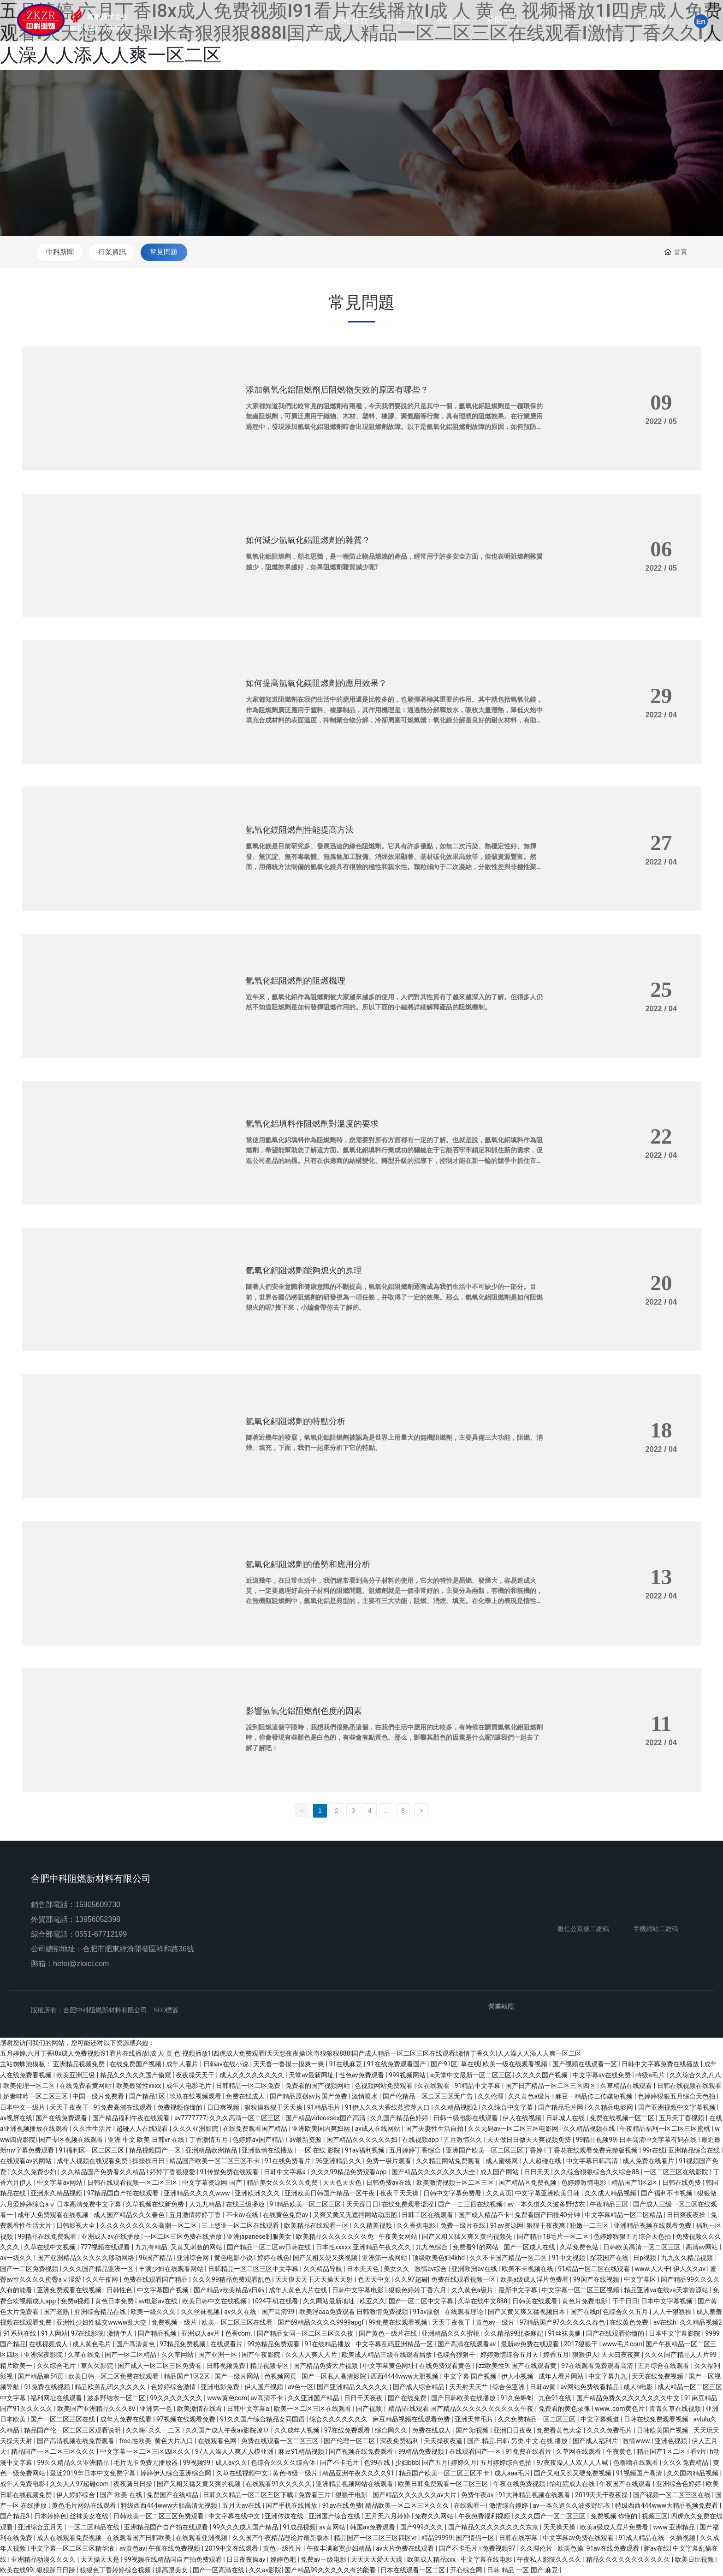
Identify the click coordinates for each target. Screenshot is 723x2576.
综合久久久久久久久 (339, 2420)
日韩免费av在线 (389, 2183)
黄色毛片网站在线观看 (85, 2506)
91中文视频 (569, 2258)
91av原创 (427, 2312)
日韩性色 (120, 2291)
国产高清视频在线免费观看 (76, 2441)
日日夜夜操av (246, 2560)
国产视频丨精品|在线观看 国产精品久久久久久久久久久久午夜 (445, 2409)
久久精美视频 (373, 2226)
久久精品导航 (323, 2269)
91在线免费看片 (288, 2161)
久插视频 (683, 2538)
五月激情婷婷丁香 (195, 2215)
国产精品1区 (147, 2097)
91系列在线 (20, 2333)
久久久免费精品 (686, 2463)
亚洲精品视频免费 (79, 2065)
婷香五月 (556, 2355)
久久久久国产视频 (542, 2075)
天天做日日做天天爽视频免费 (529, 2140)
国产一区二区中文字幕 (422, 2301)
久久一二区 (165, 2430)
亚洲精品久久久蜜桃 (451, 2333)
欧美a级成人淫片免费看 (535, 2280)
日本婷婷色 (50, 2517)
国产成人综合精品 (419, 2387)
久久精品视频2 (456, 2107)
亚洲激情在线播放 (268, 2150)
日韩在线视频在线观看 (689, 2086)
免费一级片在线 (463, 2226)
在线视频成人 (49, 2344)
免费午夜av (478, 2495)
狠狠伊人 (585, 2355)
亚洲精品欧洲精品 (211, 2150)
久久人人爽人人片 (311, 2355)
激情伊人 (120, 2333)
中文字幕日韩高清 (592, 2161)
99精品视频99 (596, 2140)
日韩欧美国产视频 (663, 2430)
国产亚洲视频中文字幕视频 (677, 2107)
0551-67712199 (101, 1934)
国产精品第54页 (41, 2376)
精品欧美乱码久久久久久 (111, 2387)
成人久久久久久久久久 (252, 2075)
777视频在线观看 (106, 2247)
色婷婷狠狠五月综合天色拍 (677, 2097)
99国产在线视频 (597, 2280)
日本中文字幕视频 (667, 2301)
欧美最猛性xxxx (139, 2086)
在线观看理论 (464, 2312)
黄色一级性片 (283, 2549)
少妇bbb (407, 2463)
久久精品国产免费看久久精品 (104, 2172)
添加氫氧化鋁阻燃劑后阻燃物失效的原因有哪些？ (337, 390)
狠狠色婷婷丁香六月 (418, 2291)
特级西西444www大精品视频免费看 (667, 2506)
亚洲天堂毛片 (475, 2420)
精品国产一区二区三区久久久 (53, 2452)
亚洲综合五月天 (41, 2527)
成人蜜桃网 (502, 2161)
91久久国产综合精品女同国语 (263, 2420)
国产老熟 (57, 2312)
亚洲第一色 (156, 2409)
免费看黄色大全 (560, 2430)
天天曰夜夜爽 (621, 2355)
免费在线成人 (246, 2097)
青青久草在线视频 (675, 2409)
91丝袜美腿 (565, 2333)
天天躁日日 (362, 2204)
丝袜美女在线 (90, 2517)
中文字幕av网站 (60, 2183)
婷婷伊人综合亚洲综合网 (176, 2473)
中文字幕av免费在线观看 (579, 2538)
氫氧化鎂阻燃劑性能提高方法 (300, 830)
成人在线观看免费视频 (70, 2538)
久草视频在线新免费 (155, 2204)
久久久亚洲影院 (196, 2129)
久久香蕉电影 (417, 2226)
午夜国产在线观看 (625, 2484)
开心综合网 (467, 2570)
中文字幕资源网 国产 (212, 2183)
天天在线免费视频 (658, 2376)
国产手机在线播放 (292, 2506)
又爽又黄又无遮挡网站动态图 (355, 2215)
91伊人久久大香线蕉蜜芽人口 (388, 2107)
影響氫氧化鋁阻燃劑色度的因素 (304, 1711)
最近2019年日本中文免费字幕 (93, 2473)
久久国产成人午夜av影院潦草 (228, 2430)
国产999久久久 (422, 2527)
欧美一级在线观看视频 (516, 2065)
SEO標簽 (166, 2011)
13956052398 (97, 1920)
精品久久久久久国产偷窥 (136, 2075)
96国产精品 (156, 2258)
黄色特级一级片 (296, 2473)
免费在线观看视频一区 (464, 2280)
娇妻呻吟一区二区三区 (36, 2097)
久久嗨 (135, 2430)
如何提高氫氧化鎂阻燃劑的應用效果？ (316, 684)
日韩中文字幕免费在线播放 (661, 2065)
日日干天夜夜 (364, 2398)
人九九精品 (206, 2204)
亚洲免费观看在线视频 (70, 2291)
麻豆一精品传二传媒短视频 (594, 2097)
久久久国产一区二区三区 (551, 2517)
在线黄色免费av (286, 2215)
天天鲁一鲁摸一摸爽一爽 (289, 2065)
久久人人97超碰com (80, 2484)
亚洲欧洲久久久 (258, 2194)
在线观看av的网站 (26, 2161)
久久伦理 (491, 2097)
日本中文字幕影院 (675, 2333)
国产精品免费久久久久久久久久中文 (628, 2398)
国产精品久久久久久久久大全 (434, 2172)
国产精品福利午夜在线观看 (131, 2118)
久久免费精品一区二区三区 (537, 2420)
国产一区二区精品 (131, 2355)
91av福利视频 (365, 2150)
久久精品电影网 (611, 2107)
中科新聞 (62, 252)
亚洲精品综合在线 (694, 2150)
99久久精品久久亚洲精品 (73, 2463)
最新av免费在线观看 (531, 2344)
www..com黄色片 (620, 2409)
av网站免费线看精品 (590, 2387)
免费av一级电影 (324, 2560)
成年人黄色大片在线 (298, 2291)
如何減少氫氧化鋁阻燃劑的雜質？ (308, 538)
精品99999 (436, 2538)
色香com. (239, 2333)
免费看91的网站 (476, 2247)
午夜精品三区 (610, 2204)
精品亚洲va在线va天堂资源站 (667, 2291)
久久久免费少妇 (34, 2172)
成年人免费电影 (23, 2484)
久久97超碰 (411, 2280)
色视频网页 (281, 2376)
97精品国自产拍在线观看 (123, 2194)
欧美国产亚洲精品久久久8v (96, 2409)
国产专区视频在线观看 (72, 2140)
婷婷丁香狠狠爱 (173, 2172)
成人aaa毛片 (512, 2473)
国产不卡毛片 (340, 2463)
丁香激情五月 (209, 2140)
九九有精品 (151, 2247)
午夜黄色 (620, 2452)
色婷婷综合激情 (174, 2387)
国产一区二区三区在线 (63, 2420)
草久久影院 (97, 2366)
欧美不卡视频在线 (528, 2269)
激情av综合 (432, 2269)
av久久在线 (241, 2312)
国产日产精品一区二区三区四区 (551, 2086)
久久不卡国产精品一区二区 (508, 2258)
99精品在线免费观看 (48, 2237)
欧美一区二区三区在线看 (237, 2323)
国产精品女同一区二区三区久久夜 (306, 2333)
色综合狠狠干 (457, 2355)
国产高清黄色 (136, 2344)
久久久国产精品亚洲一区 (99, 2269)
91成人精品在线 (642, 2538)
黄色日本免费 (115, 2301)
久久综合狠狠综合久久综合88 (597, 2172)
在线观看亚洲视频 (202, 2538)
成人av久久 (231, 2463)
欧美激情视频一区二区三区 (455, 2183)
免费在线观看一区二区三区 (280, 2441)
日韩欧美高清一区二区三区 (642, 2247)
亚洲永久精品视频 (56, 2194)
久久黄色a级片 (530, 2097)
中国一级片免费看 (98, 2097)
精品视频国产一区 (155, 2150)
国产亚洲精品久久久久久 (353, 2387)
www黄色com (227, 2398)
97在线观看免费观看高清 (597, 2366)
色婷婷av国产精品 (259, 2140)
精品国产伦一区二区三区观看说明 (73, 2430)
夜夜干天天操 (400, 2194)
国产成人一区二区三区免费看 (160, 2366)
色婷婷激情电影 (584, 2183)
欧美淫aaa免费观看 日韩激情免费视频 (354, 2312)
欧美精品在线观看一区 (317, 2226)
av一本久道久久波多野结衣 (547, 2204)
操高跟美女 (172, 2570)
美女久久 (397, 2269)
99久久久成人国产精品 (246, 2527)
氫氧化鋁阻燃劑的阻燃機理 (295, 978)
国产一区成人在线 (530, 2247)
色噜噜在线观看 (636, 2463)
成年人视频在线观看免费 (93, 2161)
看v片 (698, 2452)
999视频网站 (408, 2075)
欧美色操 (570, 2549)
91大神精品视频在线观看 (535, 2495)
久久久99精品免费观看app (350, 2172)
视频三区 (655, 2517)
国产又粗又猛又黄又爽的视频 (199, 2484)
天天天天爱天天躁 (377, 2560)
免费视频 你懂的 (615, 2517)
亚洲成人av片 (201, 2333)
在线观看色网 (218, 2441)
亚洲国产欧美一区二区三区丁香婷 (495, 2150)
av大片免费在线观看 (406, 2549)
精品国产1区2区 (635, 2183)
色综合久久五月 (626, 2312)
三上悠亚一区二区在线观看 (240, 2226)
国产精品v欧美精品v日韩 (230, 2291)
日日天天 (537, 2172)
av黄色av (132, 2549)
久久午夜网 (102, 2280)
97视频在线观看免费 (186, 2420)
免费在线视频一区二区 (623, 2118)
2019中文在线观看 (232, 2549)
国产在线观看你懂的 (616, 2333)
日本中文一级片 (23, 2107)
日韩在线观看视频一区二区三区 (133, 2183)
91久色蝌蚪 (517, 2398)
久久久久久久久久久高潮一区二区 (149, 2226)
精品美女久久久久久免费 (283, 2183)
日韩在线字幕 (519, 2538)
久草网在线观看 (579, 2452)
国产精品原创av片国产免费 (309, 2097)
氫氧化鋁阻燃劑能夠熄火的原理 (304, 1271)
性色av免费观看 (362, 2075)
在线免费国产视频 (136, 2065)
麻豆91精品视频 (302, 2452)
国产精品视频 (158, 2333)
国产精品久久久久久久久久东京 (494, 2527)
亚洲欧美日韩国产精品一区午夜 (330, 2194)
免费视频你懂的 (180, 2107)
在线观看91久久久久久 (279, 2484)
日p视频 (645, 2258)
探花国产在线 (610, 2258)
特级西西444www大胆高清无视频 (170, 2506)
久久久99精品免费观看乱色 (232, 2280)
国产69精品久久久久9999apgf (322, 2323)
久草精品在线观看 (626, 2086)
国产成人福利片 (596, 2441)
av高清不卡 (267, 2398)
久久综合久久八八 (695, 2075)
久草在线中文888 (483, 2301)
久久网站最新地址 (329, 2301)
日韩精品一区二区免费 (249, 2086)
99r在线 (654, 2150)
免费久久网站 (435, 2517)
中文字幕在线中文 (234, 2517)
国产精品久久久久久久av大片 (415, 2495)
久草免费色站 (580, 2247)
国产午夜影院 (262, 2355)
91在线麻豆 (346, 2065)
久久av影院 (265, 2570)
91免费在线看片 (529, 2452)
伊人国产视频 (264, 2387)
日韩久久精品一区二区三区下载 (249, 2495)
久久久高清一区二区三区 (245, 2118)
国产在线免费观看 (62, 2118)
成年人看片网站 (562, 2376)
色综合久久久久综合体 (284, 2463)
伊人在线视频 (523, 2118)
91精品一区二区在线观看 (594, 2269)
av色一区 (301, 2387)
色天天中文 (374, 2280)
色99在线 (378, 2463)
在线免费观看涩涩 (408, 2204)
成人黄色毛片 (92, 2344)
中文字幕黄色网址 (389, 2366)
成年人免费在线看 (126, 2420)
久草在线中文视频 (50, 2247)
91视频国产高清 (640, 2473)
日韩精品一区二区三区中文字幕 (254, 2269)
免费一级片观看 (389, 2161)
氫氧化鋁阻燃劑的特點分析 (295, 1419)
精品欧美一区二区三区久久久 (407, 2506)
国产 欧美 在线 (121, 2495)
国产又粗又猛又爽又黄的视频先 (468, 2237)
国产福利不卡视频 (667, 2194)
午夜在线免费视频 (519, 2484)
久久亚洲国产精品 (314, 2398)
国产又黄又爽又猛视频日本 (527, 2312)
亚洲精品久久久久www (197, 2194)
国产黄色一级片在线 (388, 2333)
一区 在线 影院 (320, 2150)
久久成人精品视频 (611, 2194)
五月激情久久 (464, 2140)
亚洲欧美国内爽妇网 (321, 2129)
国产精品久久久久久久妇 (362, 2140)
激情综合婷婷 (509, 2506)
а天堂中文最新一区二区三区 (471, 2075)
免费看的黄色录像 (565, 2409)
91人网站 (54, 2333)
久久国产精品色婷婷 (400, 2118)
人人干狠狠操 (673, 2312)
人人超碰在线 (542, 2161)
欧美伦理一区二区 (29, 2086)
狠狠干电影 (352, 2495)
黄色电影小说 (234, 2258)
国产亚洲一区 (218, 2355)
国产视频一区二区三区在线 (672, 2495)
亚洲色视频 (671, 2441)
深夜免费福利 (400, 2441)
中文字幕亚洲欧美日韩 (548, 2194)
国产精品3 (15, 2517)
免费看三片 (315, 2495)
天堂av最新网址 (312, 2075)
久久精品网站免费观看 (449, 2161)
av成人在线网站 (378, 2129)
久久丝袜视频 (201, 2312)
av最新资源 (306, 2140)
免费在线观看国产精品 (156, 2280)
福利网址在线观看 (56, 2398)
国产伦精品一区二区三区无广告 (428, 2097)
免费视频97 (499, 2549)
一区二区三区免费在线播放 (183, 2237)
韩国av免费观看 (373, 2527)
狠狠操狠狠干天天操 (274, 2107)
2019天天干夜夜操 (602, 2495)
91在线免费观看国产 (397, 2065)
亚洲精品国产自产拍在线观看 (166, 2527)
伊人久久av (690, 2269)
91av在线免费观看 (614, 2549)
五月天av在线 (242, 2506)
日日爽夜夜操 (687, 2215)
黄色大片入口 (174, 2441)
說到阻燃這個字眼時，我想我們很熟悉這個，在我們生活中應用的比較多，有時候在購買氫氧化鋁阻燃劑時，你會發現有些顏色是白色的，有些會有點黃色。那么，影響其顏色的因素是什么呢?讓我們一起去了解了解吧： (394, 1738)
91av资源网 (506, 2226)
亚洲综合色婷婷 (679, 2484)
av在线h (664, 2323)
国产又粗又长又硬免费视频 (573, 2473)
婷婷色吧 (283, 2560)
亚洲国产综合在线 (335, 2517)
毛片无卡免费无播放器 (146, 2463)
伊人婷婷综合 (76, 2495)
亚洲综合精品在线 (100, 2312)
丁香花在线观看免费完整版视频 (593, 2150)
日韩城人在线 (566, 2118)
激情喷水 (365, 2097)
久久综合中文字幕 (507, 2107)
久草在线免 (84, 2355)
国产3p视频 (473, 2430)
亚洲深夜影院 (44, 2355)
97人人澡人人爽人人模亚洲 (235, 2452)
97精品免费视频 (183, 2344)
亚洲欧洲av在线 (474, 2269)
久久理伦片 (537, 2549)
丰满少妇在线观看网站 (172, 2269)
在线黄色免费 (630, 2323)
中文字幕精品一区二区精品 (624, 2215)
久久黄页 (499, 2194)
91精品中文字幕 (478, 2086)
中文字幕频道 (601, 2420)
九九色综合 (432, 2247)
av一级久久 (17, 2258)
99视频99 (197, 2463)
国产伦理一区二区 (350, 2441)
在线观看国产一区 (475, 2452)
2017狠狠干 (581, 2344)
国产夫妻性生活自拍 (435, 2129)
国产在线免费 (408, 2398)
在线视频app (421, 2140)
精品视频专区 (270, 2366)
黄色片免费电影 (585, 2301)
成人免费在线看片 (649, 2161)
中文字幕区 (641, 2280)
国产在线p (585, 2312)
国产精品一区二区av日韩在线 (270, 2247)
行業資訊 (118, 252)
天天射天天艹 (469, 2387)
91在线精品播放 (328, 2344)
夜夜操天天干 (196, 2075)
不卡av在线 (243, 2215)
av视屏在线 (16, 2118)
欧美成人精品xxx (432, 2560)
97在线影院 (87, 2333)
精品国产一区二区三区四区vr (376, 2538)
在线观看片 (227, 2344)
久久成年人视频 (297, 2430)
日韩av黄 (543, 2387)
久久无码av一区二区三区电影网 (514, 2129)
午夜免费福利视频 (484, 2517)
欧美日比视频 (695, 2560)
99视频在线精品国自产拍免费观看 (173, 2560)
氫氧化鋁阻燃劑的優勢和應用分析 (308, 1564)
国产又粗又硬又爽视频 (326, 2258)
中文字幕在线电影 (487, 2560)
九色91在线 (556, 2398)
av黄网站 (333, 2527)
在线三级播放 (246, 2204)
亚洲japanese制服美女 (260, 2237)
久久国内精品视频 (693, 2473)
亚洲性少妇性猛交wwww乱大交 (102, 2323)
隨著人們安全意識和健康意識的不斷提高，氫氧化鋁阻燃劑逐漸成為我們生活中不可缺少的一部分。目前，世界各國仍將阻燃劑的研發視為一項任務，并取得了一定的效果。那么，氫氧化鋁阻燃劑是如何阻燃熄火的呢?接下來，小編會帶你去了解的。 (394, 1297)
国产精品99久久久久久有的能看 (330, 2570)
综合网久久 (392, 2430)
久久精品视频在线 (589, 2129)
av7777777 (190, 2118)
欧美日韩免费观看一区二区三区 (444, 2484)
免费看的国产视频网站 (318, 2086)
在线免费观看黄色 (445, 2366)
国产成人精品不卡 (484, 2215)
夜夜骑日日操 (133, 2484)
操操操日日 (149, 2161)
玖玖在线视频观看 (196, 2097)
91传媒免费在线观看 (230, 2172)
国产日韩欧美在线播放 (464, 2398)
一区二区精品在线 (94, 2527)
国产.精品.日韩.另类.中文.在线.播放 (518, 2441)
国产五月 (435, 2463)
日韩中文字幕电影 (358, 2291)
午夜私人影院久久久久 (550, 2560)
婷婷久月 (464, 2463)
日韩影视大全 (76, 2226)
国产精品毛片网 (561, 2107)
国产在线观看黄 (534, 2366)
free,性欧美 (135, 2441)
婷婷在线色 (273, 2258)
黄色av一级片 (496, 2323)
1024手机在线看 (275, 2301)
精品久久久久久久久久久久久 (628, 2560)
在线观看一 (470, 2506)
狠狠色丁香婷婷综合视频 (116, 2570)
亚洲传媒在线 (285, 2517)
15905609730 (97, 1905)
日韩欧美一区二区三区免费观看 (159, 2517)
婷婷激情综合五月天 (510, 2355)
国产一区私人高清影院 (334, 2376)
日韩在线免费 (682, 2183)
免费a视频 (76, 2301)
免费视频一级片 (175, 2323)
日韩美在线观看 (535, 2301)
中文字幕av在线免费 (603, 2075)
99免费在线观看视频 (398, 2323)
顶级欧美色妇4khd (439, 2258)
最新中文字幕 (518, 2291)
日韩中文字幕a (286, 2172)
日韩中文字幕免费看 (453, 2194)
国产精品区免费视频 (528, 2183)
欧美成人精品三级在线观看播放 (387, 2355)
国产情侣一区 (476, 2538)
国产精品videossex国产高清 (326, 2118)
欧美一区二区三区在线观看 (313, 2409)
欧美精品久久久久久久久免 (335, 2237)
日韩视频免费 (227, 2366)
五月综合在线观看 (664, 2366)
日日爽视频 (224, 2107)
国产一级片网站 (237, 2376)
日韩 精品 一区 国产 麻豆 (523, 2570)
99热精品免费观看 (275, 2344)
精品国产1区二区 (662, 2452)
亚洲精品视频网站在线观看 (355, 2484)
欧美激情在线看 (200, 2409)
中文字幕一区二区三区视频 (581, 2291)
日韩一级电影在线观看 (466, 2118)
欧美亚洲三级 (76, 2075)
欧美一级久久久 (153, 2312)
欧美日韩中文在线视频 (215, 2301)
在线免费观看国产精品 (256, 2129)
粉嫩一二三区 (590, 2226)
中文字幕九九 (608, 2376)
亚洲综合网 (193, 2258)
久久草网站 (178, 2355)
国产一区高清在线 (219, 2570)
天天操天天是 (101, 2560)
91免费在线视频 (47, 2387)
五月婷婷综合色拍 (506, 2463)
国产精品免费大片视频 (326, 2366)
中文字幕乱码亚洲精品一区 (395, 2344)
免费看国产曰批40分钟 (548, 2215)
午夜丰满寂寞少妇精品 (340, 2549)
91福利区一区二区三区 (92, 2150)
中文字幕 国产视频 (471, 2376)
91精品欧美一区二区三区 (306, 2204)
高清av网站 (703, 2247)
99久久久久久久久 (177, 2398)
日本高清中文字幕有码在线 (658, 2140)
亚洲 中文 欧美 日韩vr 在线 (147, 2140)
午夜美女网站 (399, 2237)
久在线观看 (434, 2086)
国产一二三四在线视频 (471, 2204)
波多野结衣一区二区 (117, 2398)
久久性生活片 (93, 2129)
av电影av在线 (158, 2301)
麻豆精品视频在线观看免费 (412, 2420)
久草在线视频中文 (242, 2473)
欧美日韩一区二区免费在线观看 (114, 2376)
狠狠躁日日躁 (56, 2570)
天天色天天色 (343, 2183)
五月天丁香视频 (682, 2118)
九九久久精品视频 (687, 2258)
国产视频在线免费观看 (362, 2452)
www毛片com (622, 2344)
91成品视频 (299, 2527)
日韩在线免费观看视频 (657, 2420)
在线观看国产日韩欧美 (139, 2538)
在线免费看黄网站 (86, 2086)
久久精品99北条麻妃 (514, 2333)
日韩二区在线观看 (428, 2215)
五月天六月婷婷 (388, 2517)
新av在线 (657, 2549)
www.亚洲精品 (674, 2527)
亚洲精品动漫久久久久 (44, 2560)
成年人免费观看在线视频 (54, 2215)
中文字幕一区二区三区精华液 (73, 2549)
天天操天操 (560, 2527)
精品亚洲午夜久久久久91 (359, 2473)
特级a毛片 (650, 2075)
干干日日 (625, 2301)
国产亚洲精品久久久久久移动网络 (86, 2258)
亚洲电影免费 (221, 2387)
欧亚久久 (372, 2301)
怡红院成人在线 (573, 2484)
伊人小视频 (518, 2376)
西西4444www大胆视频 (405, 2376)
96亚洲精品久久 (339, 2161)
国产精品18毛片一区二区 (553, 2237)
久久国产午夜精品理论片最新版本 (281, 2538)
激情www (637, 2441)
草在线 (470, 2065)
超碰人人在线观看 (142, 2129)
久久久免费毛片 (610, 2430)
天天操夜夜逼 (444, 2441)
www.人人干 (652, 2269)
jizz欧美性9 (491, 2366)
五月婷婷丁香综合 (415, 2150)
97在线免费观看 (348, 2430)
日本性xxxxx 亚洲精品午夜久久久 (364, 2247)
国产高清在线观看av (468, 2344)
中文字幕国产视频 (163, 2291)
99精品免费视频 (422, 2452)
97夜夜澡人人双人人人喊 (573, 2463)
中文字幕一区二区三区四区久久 (146, 2452)
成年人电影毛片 (189, 2086)
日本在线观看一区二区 (413, 2570)
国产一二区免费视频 (29, 2269)
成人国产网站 (500, 2172)
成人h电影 (638, 2387)
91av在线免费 (342, 2506)
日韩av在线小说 (226, 2065)
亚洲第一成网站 (385, 2258)
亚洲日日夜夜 (513, 2430)
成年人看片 (183, 2065)
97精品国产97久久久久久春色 (563, 2323)
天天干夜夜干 (70, 2107)
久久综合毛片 (57, 2366)
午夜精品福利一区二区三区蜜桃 (665, 2129)
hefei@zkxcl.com (81, 1964)
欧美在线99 (16, 2570)
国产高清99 (278, 2312)
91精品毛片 (324, 2107)
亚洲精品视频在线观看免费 (653, 2226)
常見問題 (174, 252)
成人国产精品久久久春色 (130, 2215)
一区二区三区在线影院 (677, 2172)
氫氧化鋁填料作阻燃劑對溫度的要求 (312, 1124)
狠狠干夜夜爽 (547, 2226)
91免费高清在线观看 (124, 2107)
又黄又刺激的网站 (197, 2247)
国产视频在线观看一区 (585, 2065)
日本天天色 (363, 2269)
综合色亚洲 (509, 2387)
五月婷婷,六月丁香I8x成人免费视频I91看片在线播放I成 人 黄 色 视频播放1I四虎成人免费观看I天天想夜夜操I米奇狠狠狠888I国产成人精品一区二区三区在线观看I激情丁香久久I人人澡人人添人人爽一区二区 (290, 2053)
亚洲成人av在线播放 (111, 2237)
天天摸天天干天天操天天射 (314, 2280)
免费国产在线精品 (173, 2495)
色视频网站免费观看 (384, 2086)
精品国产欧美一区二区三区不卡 (215, 2161)
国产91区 (444, 2065)
